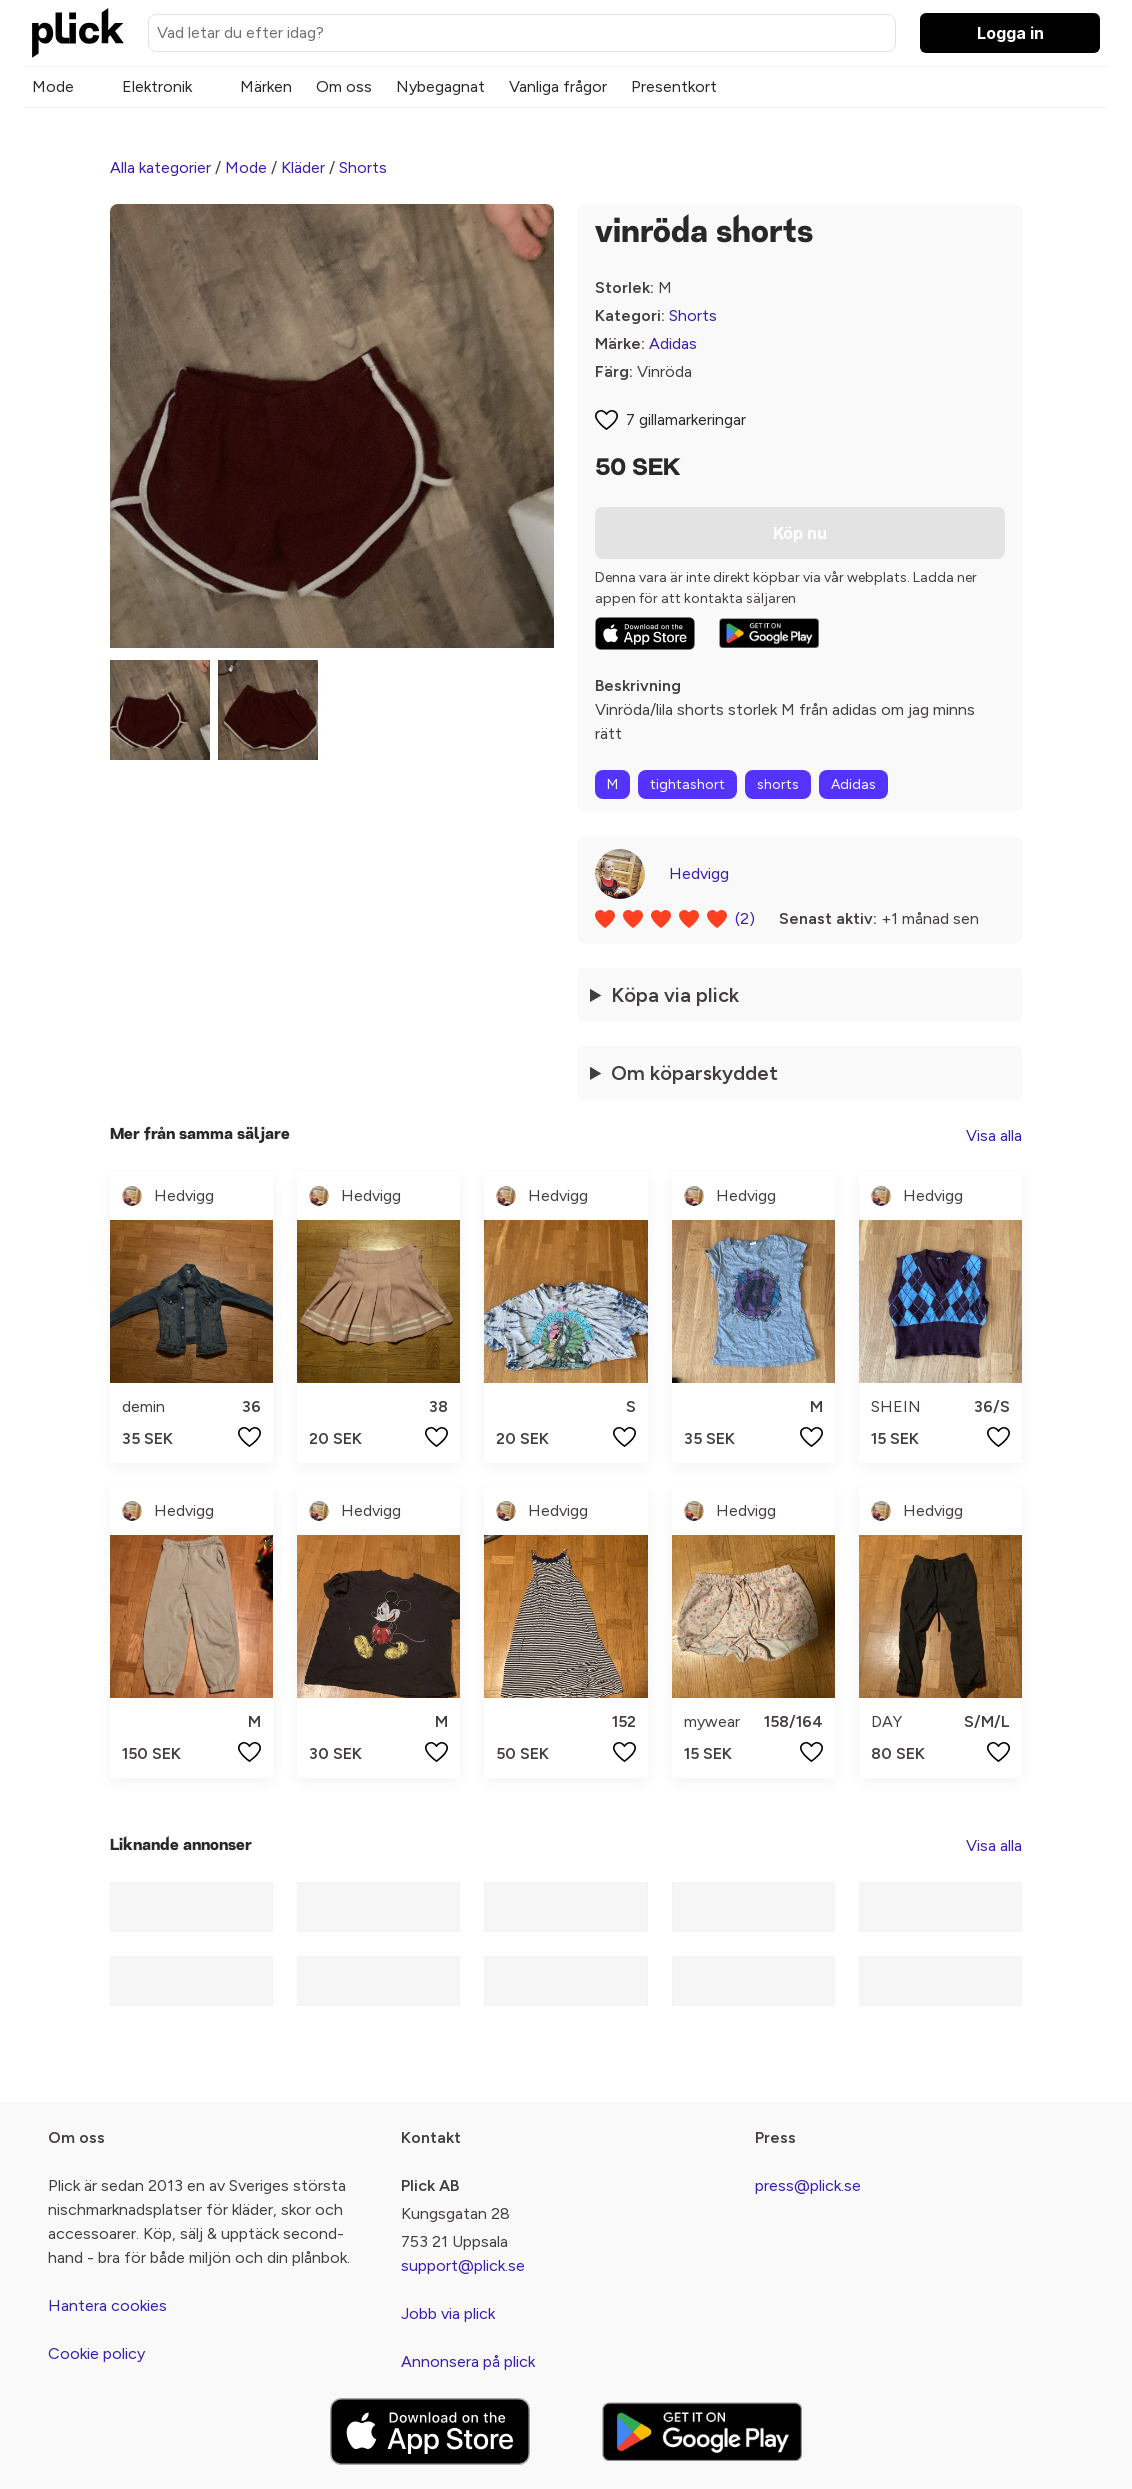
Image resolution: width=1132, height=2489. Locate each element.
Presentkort (674, 86)
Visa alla (994, 1135)
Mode (53, 86)
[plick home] (78, 33)
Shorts (363, 167)
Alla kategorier (160, 167)
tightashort (687, 784)
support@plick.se (463, 2265)
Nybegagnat (440, 86)
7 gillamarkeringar (686, 419)
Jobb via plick (448, 2313)
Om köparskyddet (694, 1073)
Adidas (673, 343)
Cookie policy (96, 2353)
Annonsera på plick (468, 2361)
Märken (266, 86)
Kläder (303, 167)
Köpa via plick (675, 995)
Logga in (1010, 33)
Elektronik (157, 86)
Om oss (344, 86)
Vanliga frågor (558, 86)
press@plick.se (808, 2185)
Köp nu (800, 533)
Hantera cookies (107, 2305)
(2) (745, 918)
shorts (778, 784)
